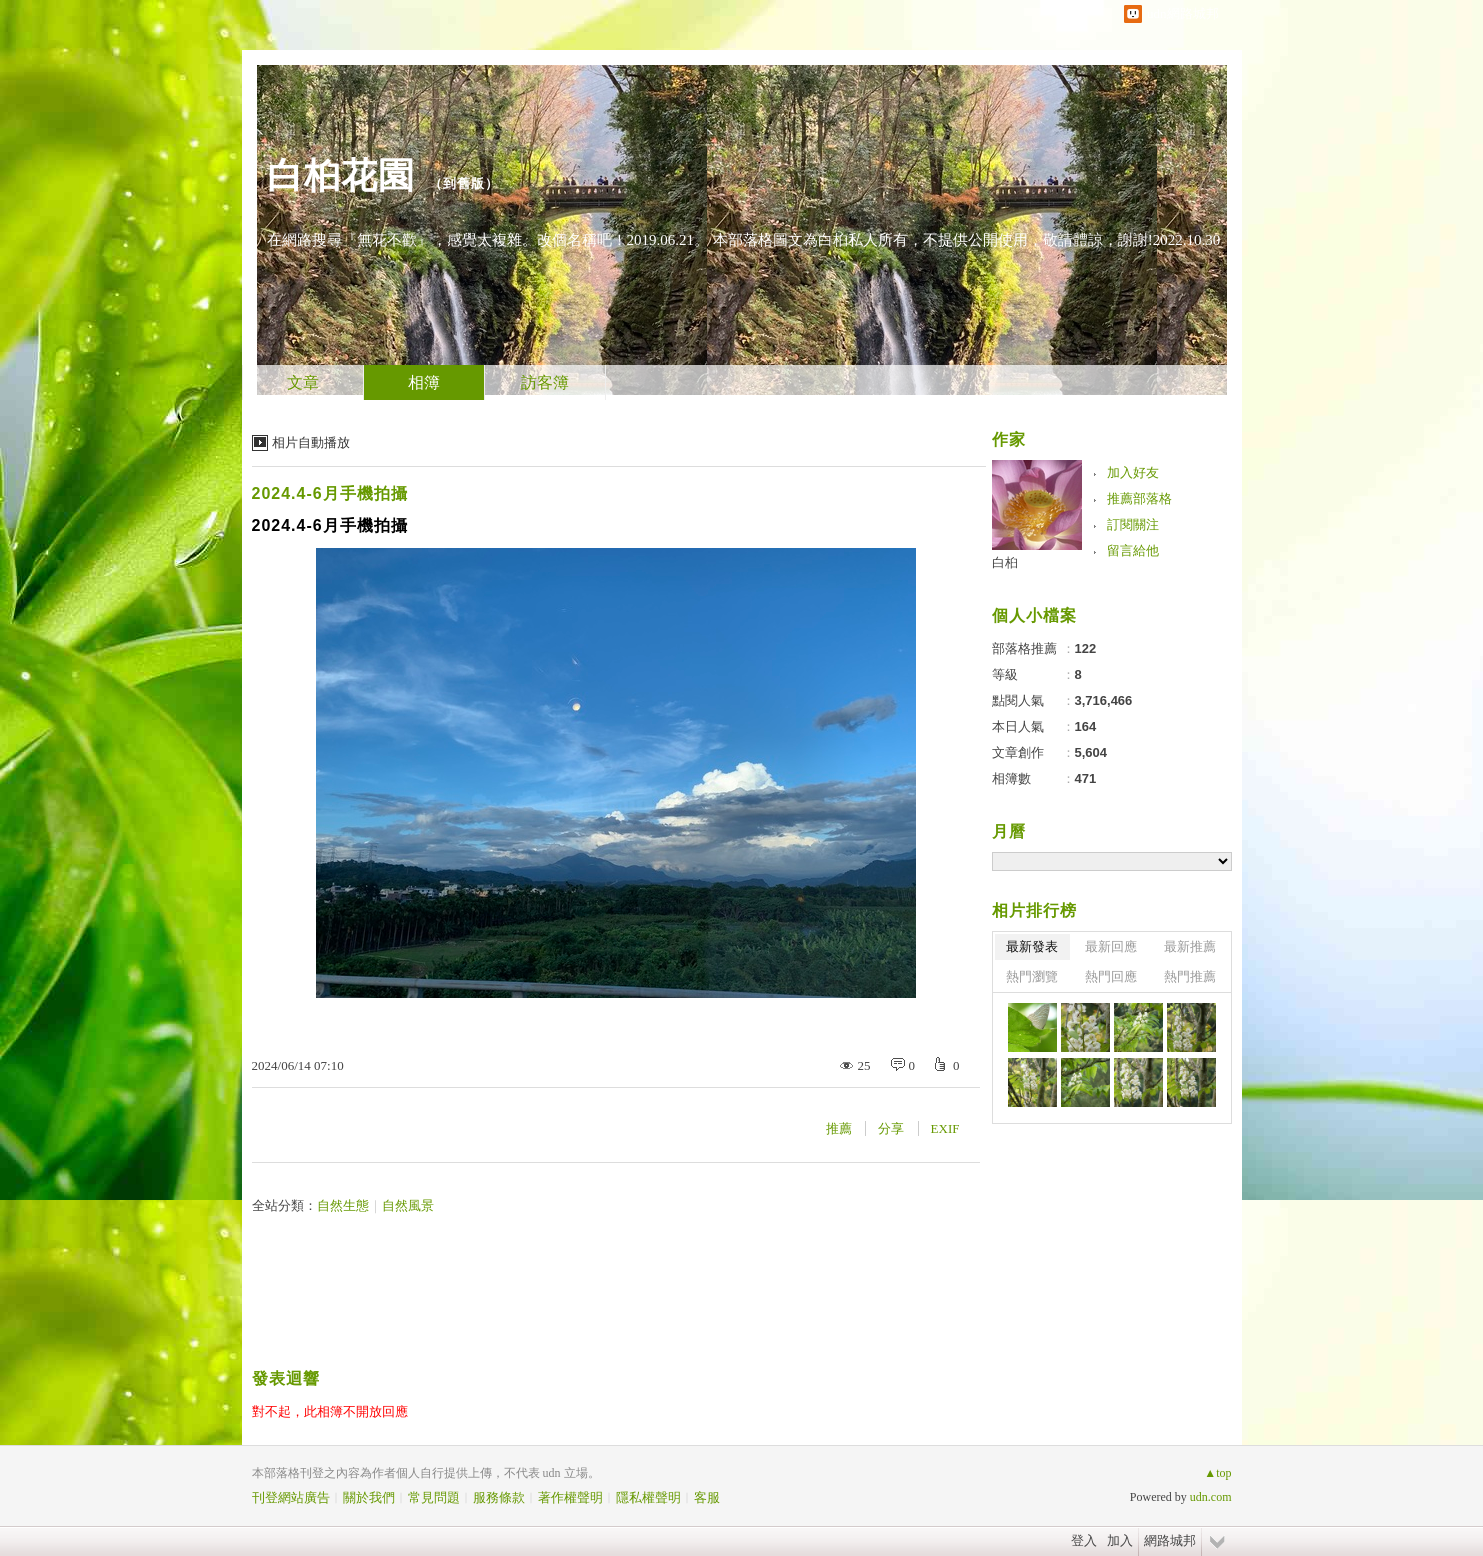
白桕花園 (341, 175)
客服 (707, 1497)
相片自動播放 (311, 442)
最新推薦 (1190, 946)
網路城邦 (1170, 1540)
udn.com (1211, 1497)
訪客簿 (545, 382)
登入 (1084, 1540)
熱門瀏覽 (1032, 976)
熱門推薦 (1190, 976)
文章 (303, 382)
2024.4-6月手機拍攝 (330, 493)
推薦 (839, 1128)
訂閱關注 (1133, 524)
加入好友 (1133, 472)
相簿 (424, 382)
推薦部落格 (1139, 498)
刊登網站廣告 (291, 1497)
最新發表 (1032, 946)
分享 (891, 1128)
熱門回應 (1111, 976)
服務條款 (499, 1497)
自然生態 (343, 1205)
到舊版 (464, 183)
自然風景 (408, 1205)
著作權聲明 (570, 1497)
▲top (1217, 1473)
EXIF (945, 1128)
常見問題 (434, 1497)
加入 (1120, 1540)
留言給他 (1133, 550)
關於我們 (369, 1497)
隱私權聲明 (648, 1497)
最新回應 (1111, 946)
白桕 (1005, 562)
